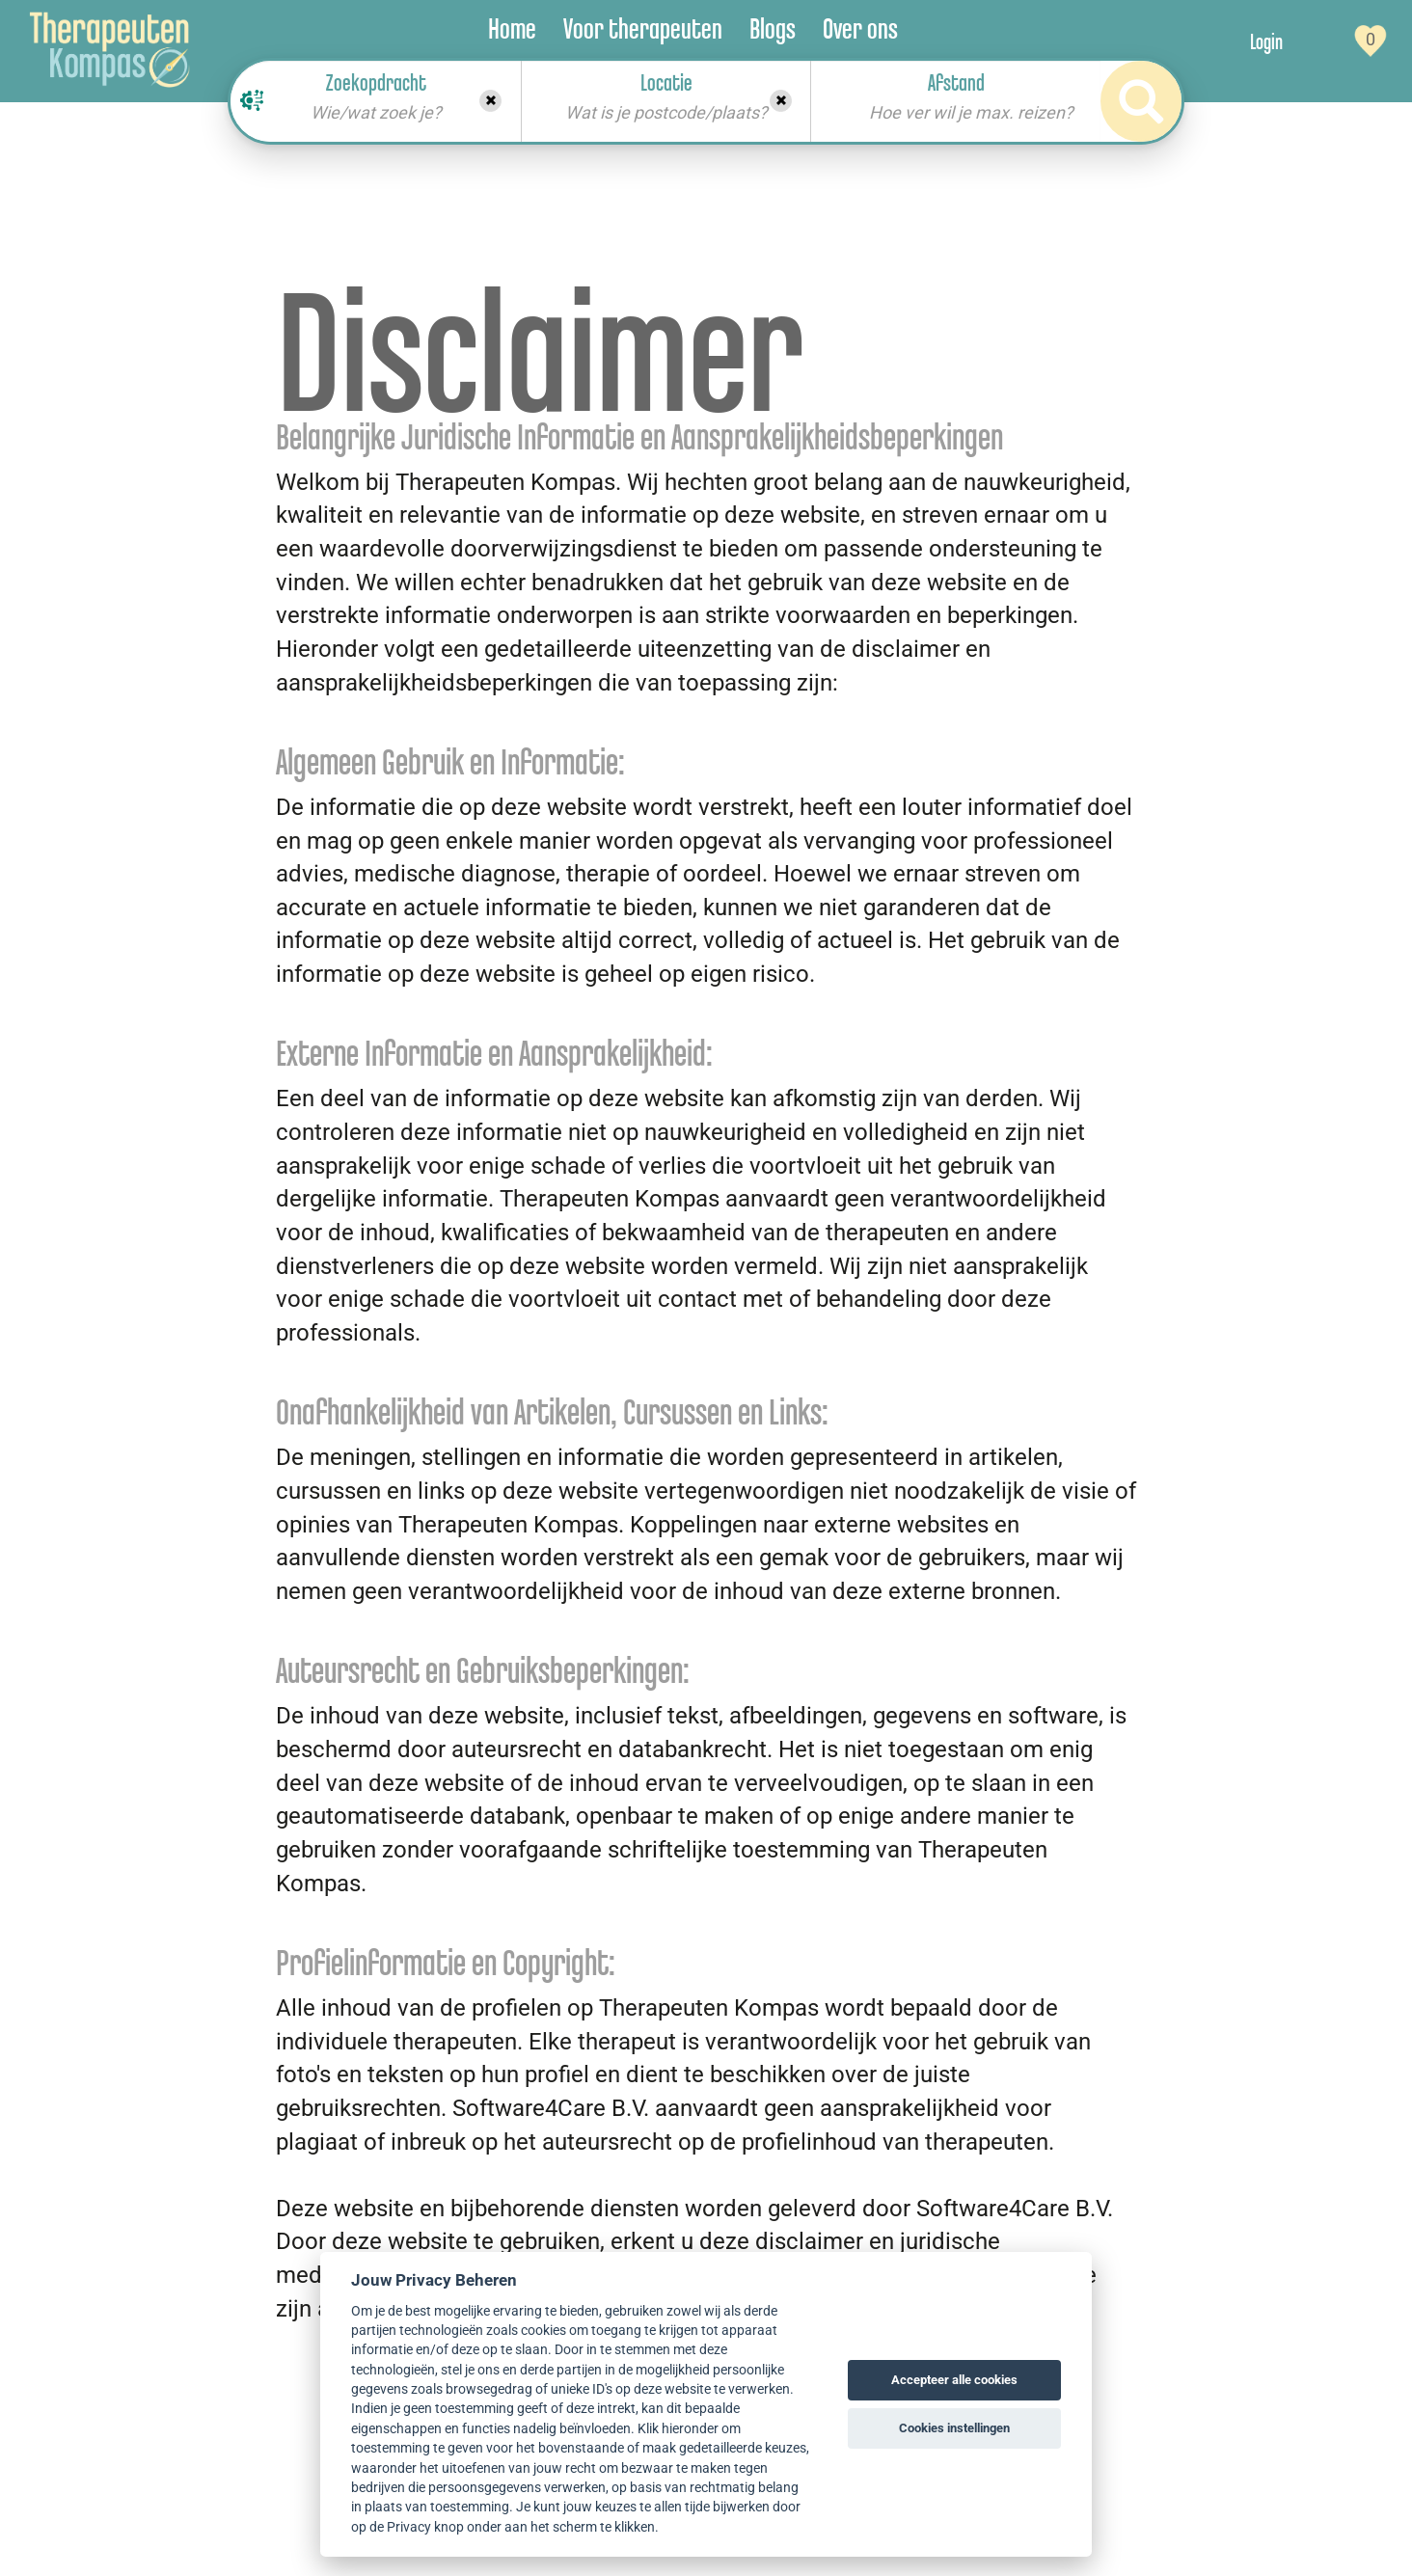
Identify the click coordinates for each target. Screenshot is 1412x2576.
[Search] (1140, 101)
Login (1266, 41)
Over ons (860, 28)
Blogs (772, 28)
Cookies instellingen (954, 2428)
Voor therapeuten (642, 28)
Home (512, 28)
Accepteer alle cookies (954, 2380)
